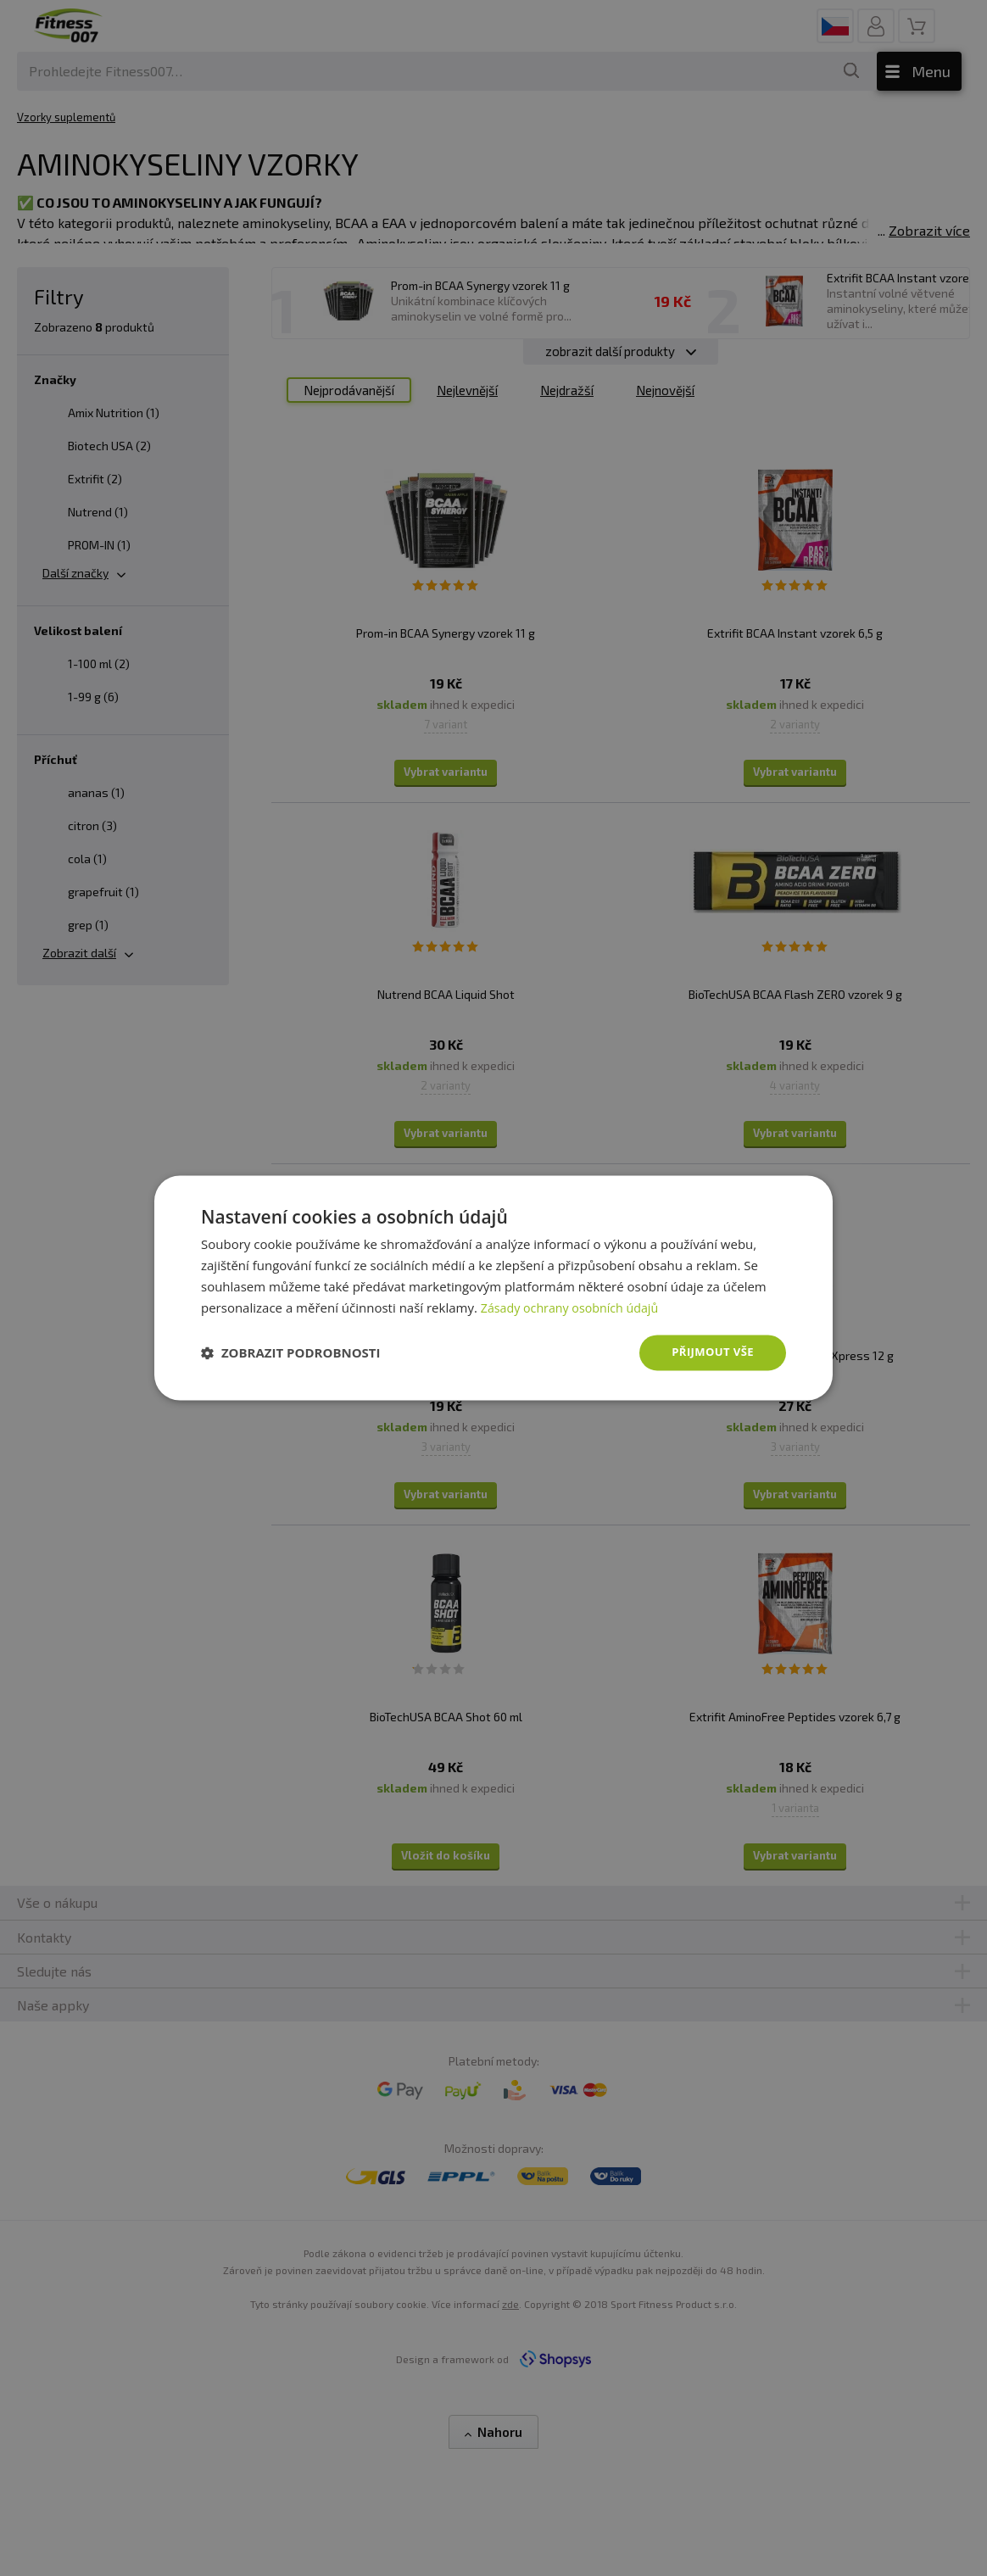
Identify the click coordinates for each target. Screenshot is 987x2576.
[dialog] (493, 1288)
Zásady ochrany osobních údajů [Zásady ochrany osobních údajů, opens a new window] (574, 1306)
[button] (291, 1353)
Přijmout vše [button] (710, 1352)
